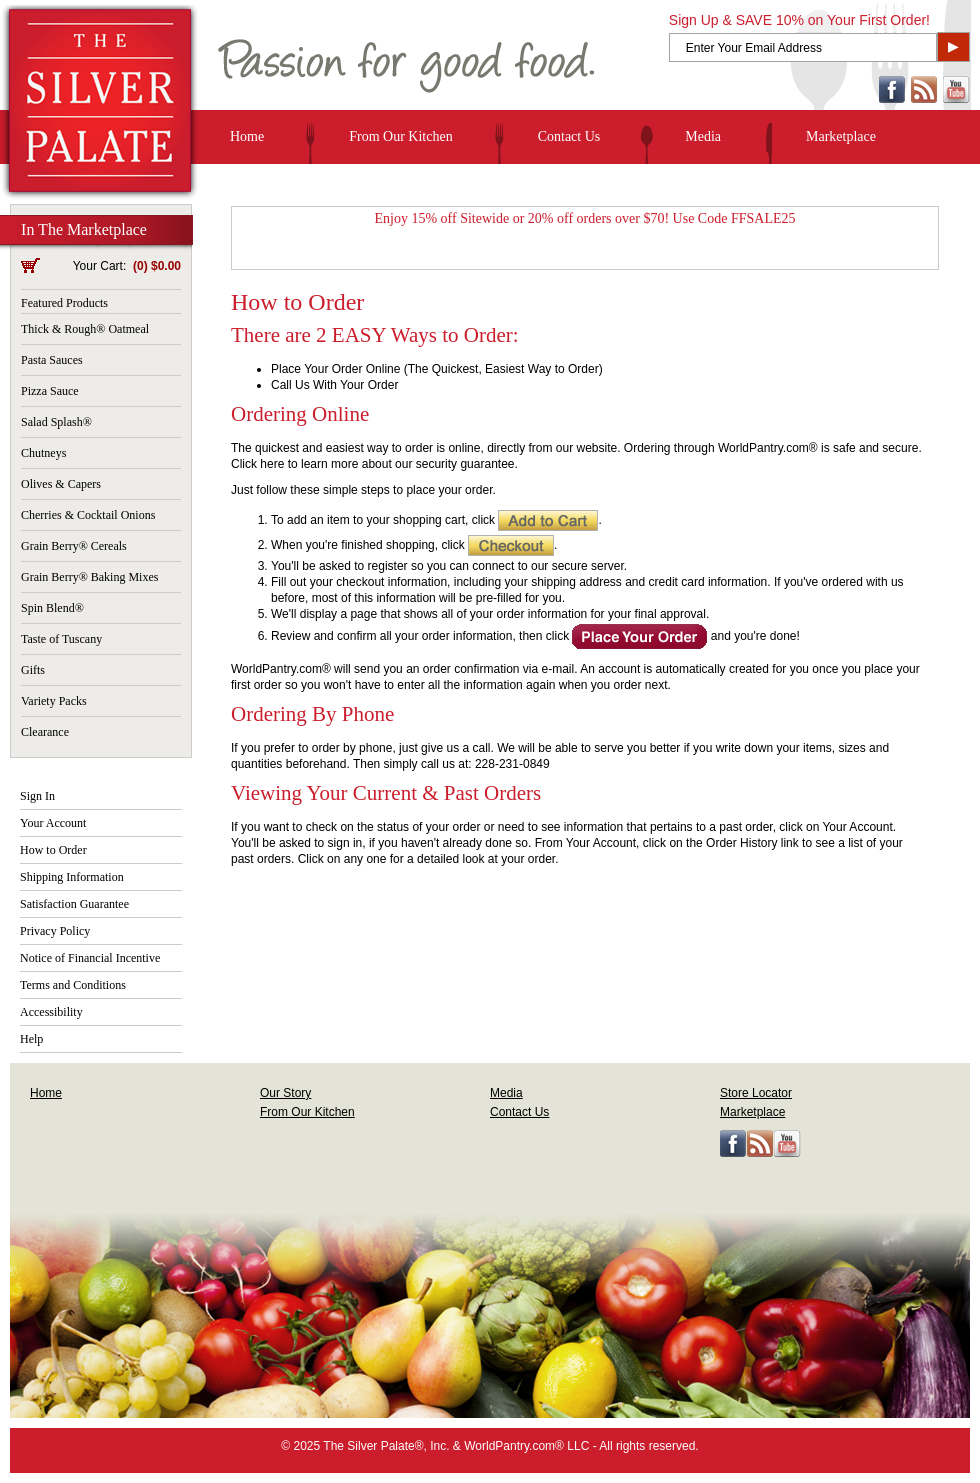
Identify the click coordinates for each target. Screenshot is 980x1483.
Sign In (37, 796)
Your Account (53, 823)
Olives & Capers (61, 484)
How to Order (53, 850)
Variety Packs (54, 701)
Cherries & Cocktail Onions (88, 515)
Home (247, 136)
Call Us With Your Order (334, 385)
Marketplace (841, 136)
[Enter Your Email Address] (803, 47)
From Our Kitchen (400, 136)
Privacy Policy (55, 931)
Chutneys (43, 453)
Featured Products (64, 303)
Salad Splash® (56, 422)
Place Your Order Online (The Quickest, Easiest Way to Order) (437, 369)
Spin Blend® (52, 608)
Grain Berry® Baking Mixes (89, 577)
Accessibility (51, 1012)
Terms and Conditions (73, 985)
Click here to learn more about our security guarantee (372, 464)
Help (31, 1039)
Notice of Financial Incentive (90, 958)
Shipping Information (72, 877)
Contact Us (569, 136)
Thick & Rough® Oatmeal (85, 329)
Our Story (285, 1093)
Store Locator (756, 1093)
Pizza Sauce (50, 391)
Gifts (33, 670)
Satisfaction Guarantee (74, 904)
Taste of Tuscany (61, 639)
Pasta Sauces (52, 360)
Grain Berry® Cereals (74, 546)
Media (703, 136)
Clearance (45, 732)
